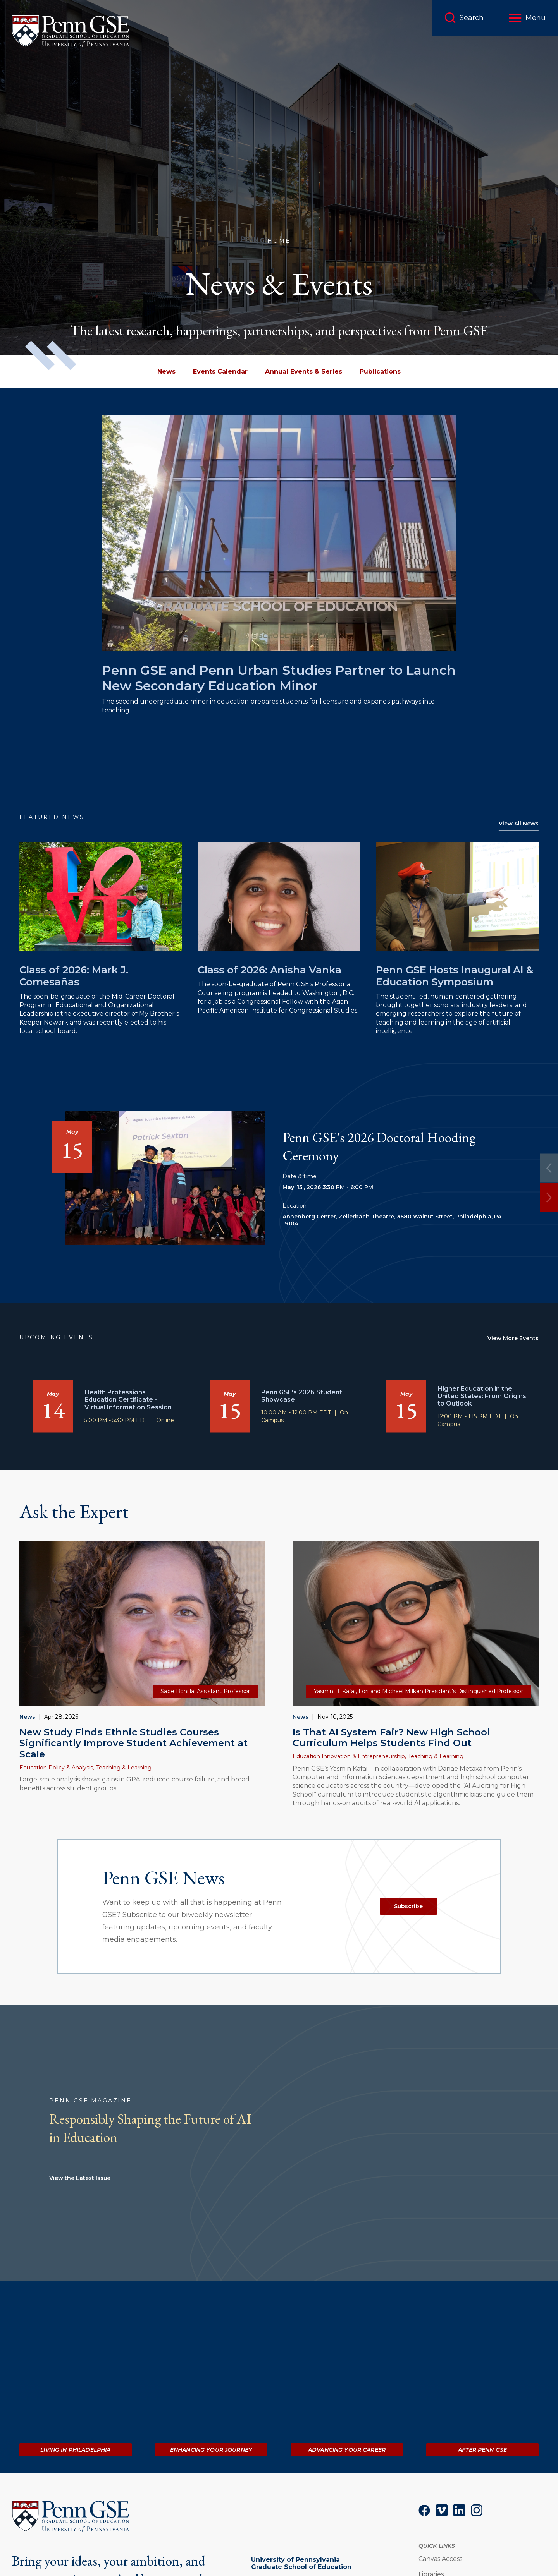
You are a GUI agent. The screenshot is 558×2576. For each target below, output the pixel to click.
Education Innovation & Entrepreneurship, (349, 1756)
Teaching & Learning (124, 1767)
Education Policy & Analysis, (56, 1767)
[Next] (549, 1197)
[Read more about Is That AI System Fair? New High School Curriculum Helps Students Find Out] (416, 1623)
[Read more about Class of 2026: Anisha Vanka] (279, 896)
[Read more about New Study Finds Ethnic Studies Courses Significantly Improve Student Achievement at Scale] (142, 1623)
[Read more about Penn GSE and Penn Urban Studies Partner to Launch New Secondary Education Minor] (279, 533)
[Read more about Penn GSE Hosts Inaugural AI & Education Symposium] (457, 896)
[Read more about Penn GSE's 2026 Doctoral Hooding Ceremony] (165, 1178)
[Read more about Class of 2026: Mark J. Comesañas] (100, 896)
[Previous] (549, 1167)
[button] (527, 18)
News (27, 1716)
